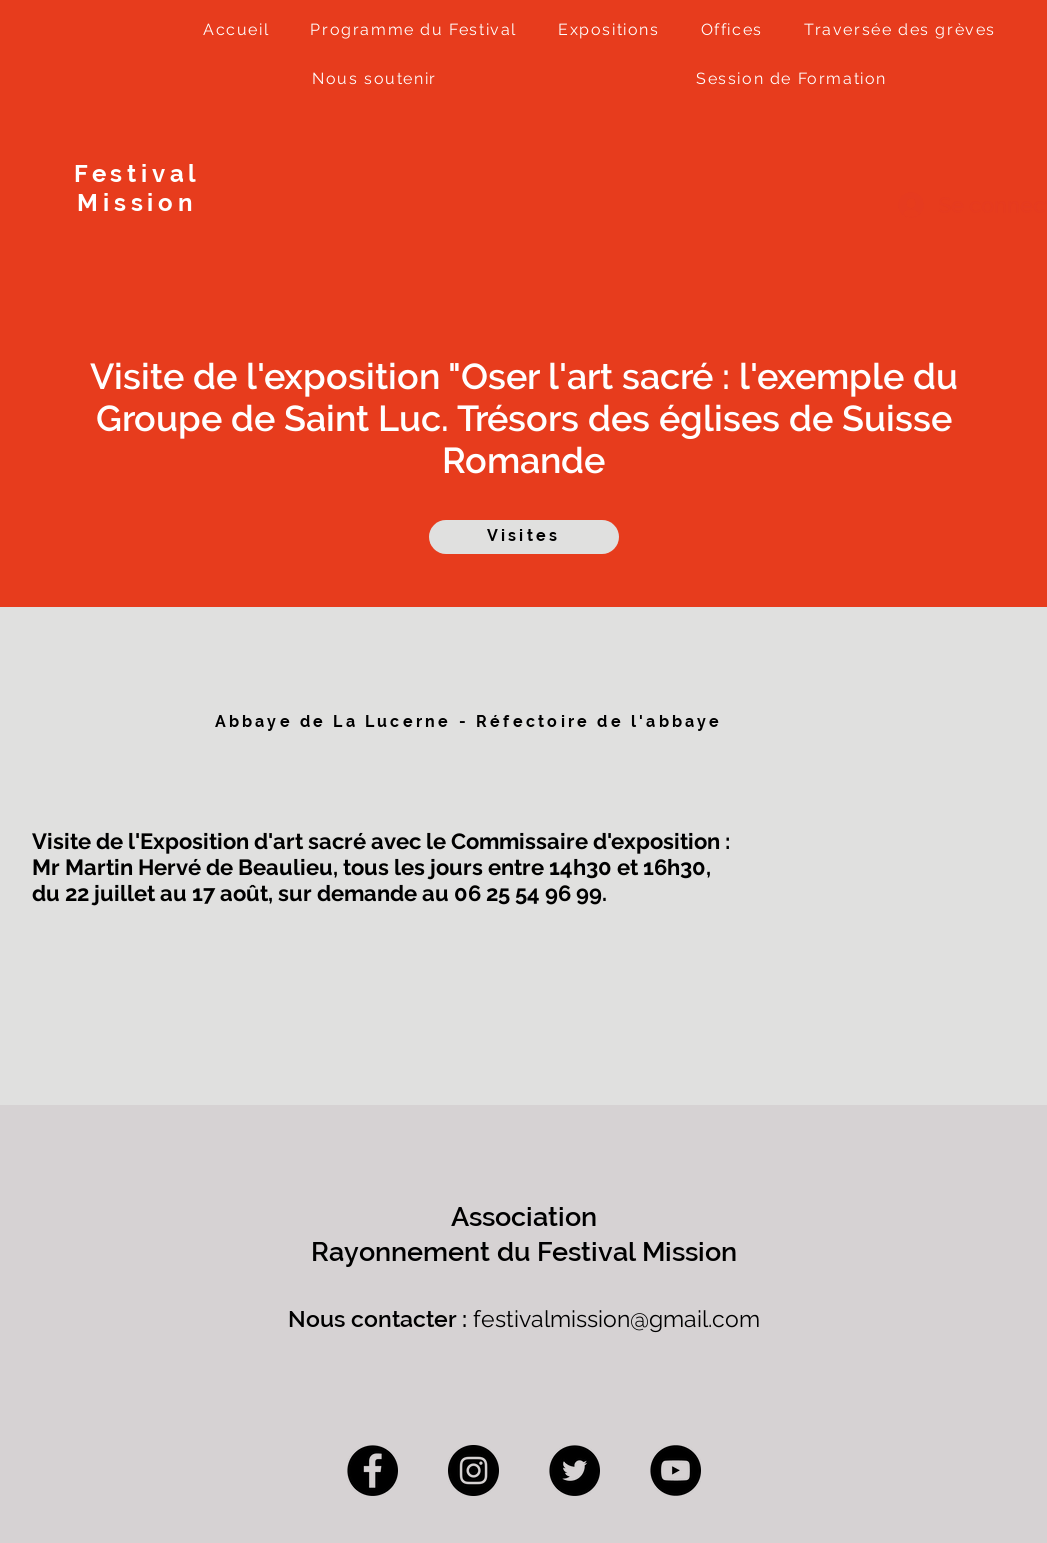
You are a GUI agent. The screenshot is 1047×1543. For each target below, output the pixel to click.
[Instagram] (473, 1470)
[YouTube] (675, 1470)
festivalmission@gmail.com (616, 1318)
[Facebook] (372, 1470)
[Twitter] (574, 1470)
